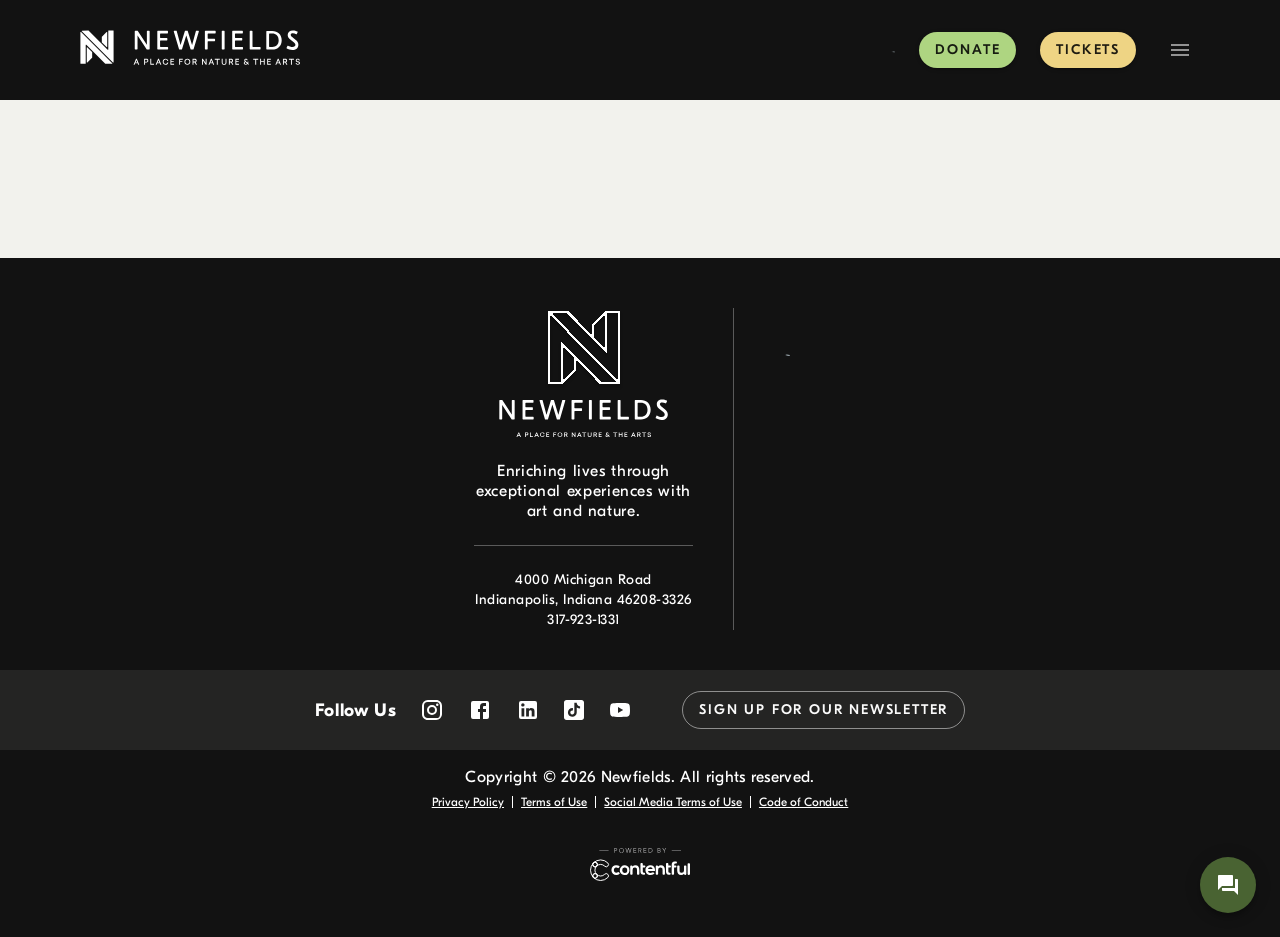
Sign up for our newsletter (823, 709)
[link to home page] (190, 47)
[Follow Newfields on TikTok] (574, 710)
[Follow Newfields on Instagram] (432, 710)
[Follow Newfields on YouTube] (620, 710)
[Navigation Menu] (1180, 50)
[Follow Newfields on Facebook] (480, 710)
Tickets (1088, 49)
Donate (967, 49)
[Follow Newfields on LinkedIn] (528, 710)
